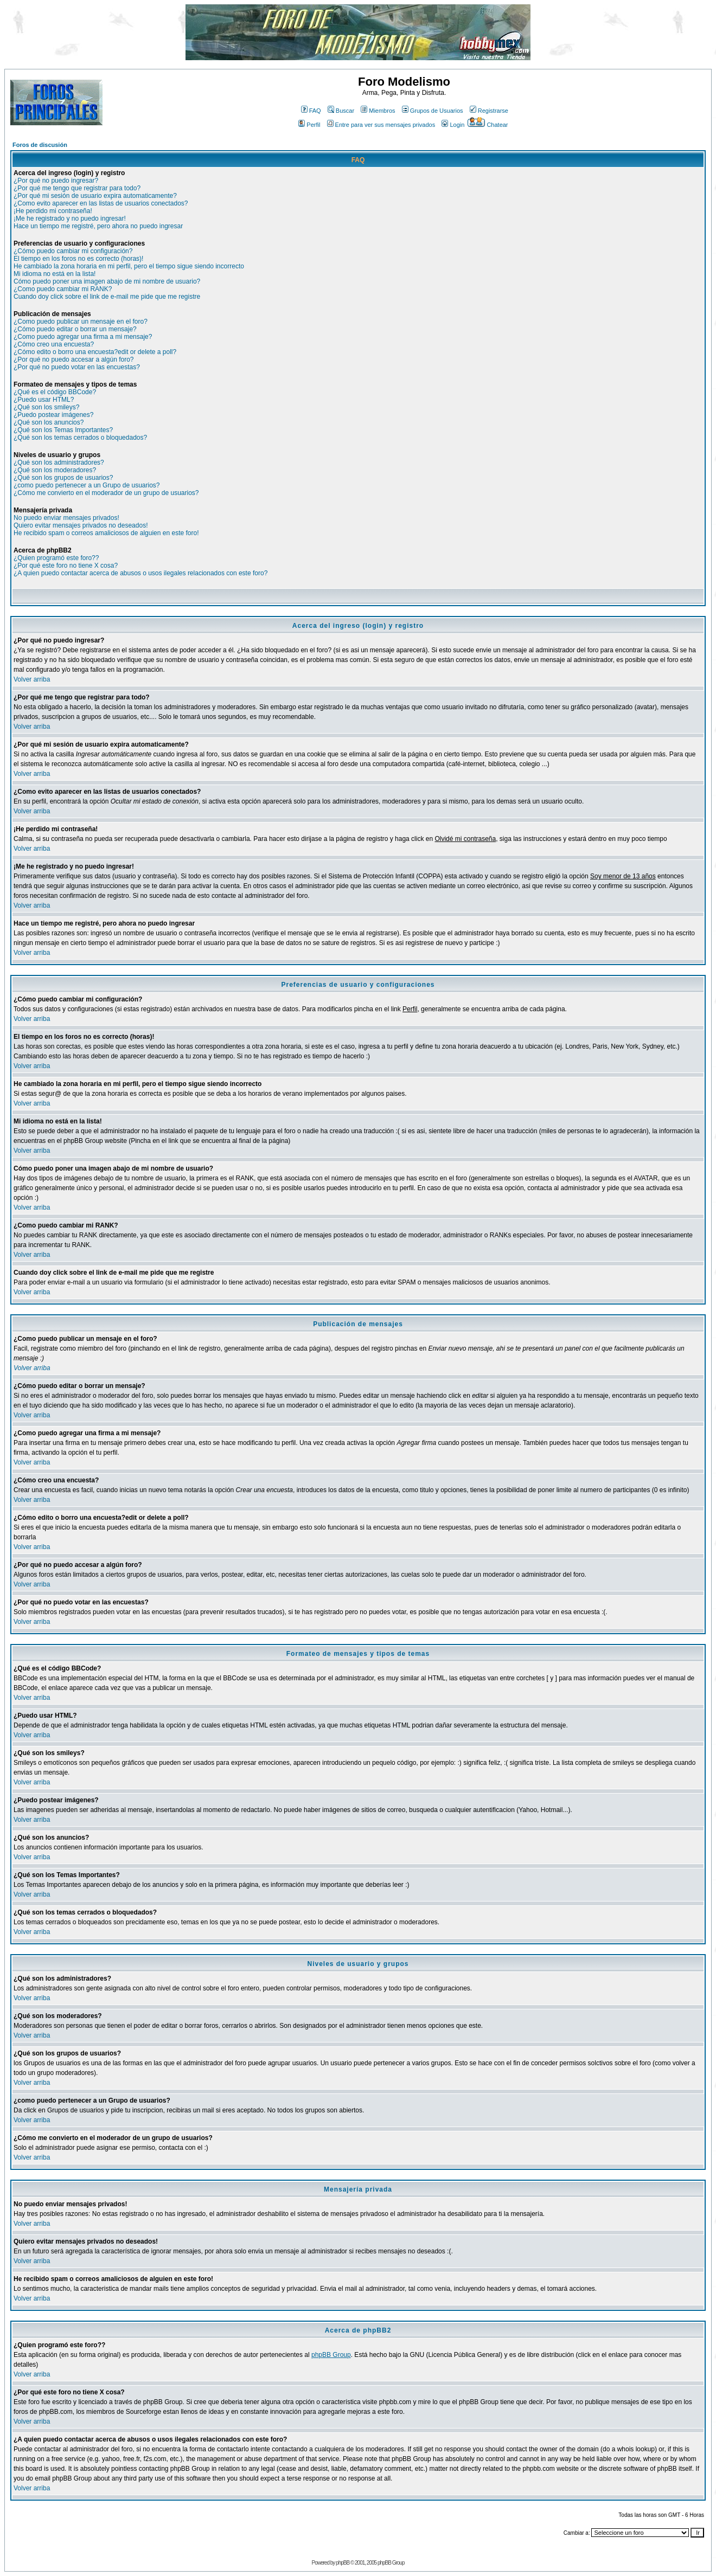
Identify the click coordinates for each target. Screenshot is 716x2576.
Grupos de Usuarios (432, 110)
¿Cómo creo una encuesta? (54, 344)
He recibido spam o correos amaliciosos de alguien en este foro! (106, 533)
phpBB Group (331, 2355)
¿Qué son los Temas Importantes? (63, 430)
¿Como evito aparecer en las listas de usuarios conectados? (101, 203)
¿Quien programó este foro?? (56, 558)
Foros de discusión (39, 145)
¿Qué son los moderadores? (55, 470)
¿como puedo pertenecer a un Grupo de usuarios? (87, 485)
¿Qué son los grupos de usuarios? (63, 477)
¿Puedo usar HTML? (44, 399)
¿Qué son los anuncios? (49, 422)
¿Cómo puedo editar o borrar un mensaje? (75, 329)
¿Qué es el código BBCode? (55, 392)
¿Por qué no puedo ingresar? (56, 180)
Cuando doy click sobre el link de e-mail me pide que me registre (107, 296)
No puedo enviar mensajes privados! (66, 518)
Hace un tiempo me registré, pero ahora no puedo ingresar (98, 226)
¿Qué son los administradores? (59, 462)
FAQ (311, 110)
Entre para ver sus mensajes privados (381, 124)
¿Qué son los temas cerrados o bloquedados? (80, 437)
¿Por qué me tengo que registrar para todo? (77, 188)
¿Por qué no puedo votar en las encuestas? (77, 367)
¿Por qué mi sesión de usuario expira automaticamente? (95, 196)
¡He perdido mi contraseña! (53, 211)
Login (453, 124)
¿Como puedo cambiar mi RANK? (63, 289)
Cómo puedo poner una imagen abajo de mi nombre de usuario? (107, 281)
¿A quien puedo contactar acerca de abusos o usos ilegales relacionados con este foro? (140, 573)
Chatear (488, 124)
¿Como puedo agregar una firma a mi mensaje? (83, 337)
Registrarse (489, 110)
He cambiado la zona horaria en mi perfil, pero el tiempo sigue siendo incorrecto (129, 266)
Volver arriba (32, 679)
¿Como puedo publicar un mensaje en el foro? (81, 321)
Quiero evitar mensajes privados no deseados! (81, 525)
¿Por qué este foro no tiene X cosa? (66, 565)
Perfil (309, 124)
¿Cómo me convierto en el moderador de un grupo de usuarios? (106, 493)
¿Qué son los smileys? (46, 407)
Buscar (341, 110)
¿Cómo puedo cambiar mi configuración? (73, 251)
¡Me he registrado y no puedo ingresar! (70, 218)
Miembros (378, 110)
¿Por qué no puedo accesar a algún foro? (73, 359)
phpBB (342, 2563)
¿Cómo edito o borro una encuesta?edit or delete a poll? (95, 352)
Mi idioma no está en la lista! (54, 274)
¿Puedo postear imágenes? (53, 415)
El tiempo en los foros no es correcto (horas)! (78, 258)
